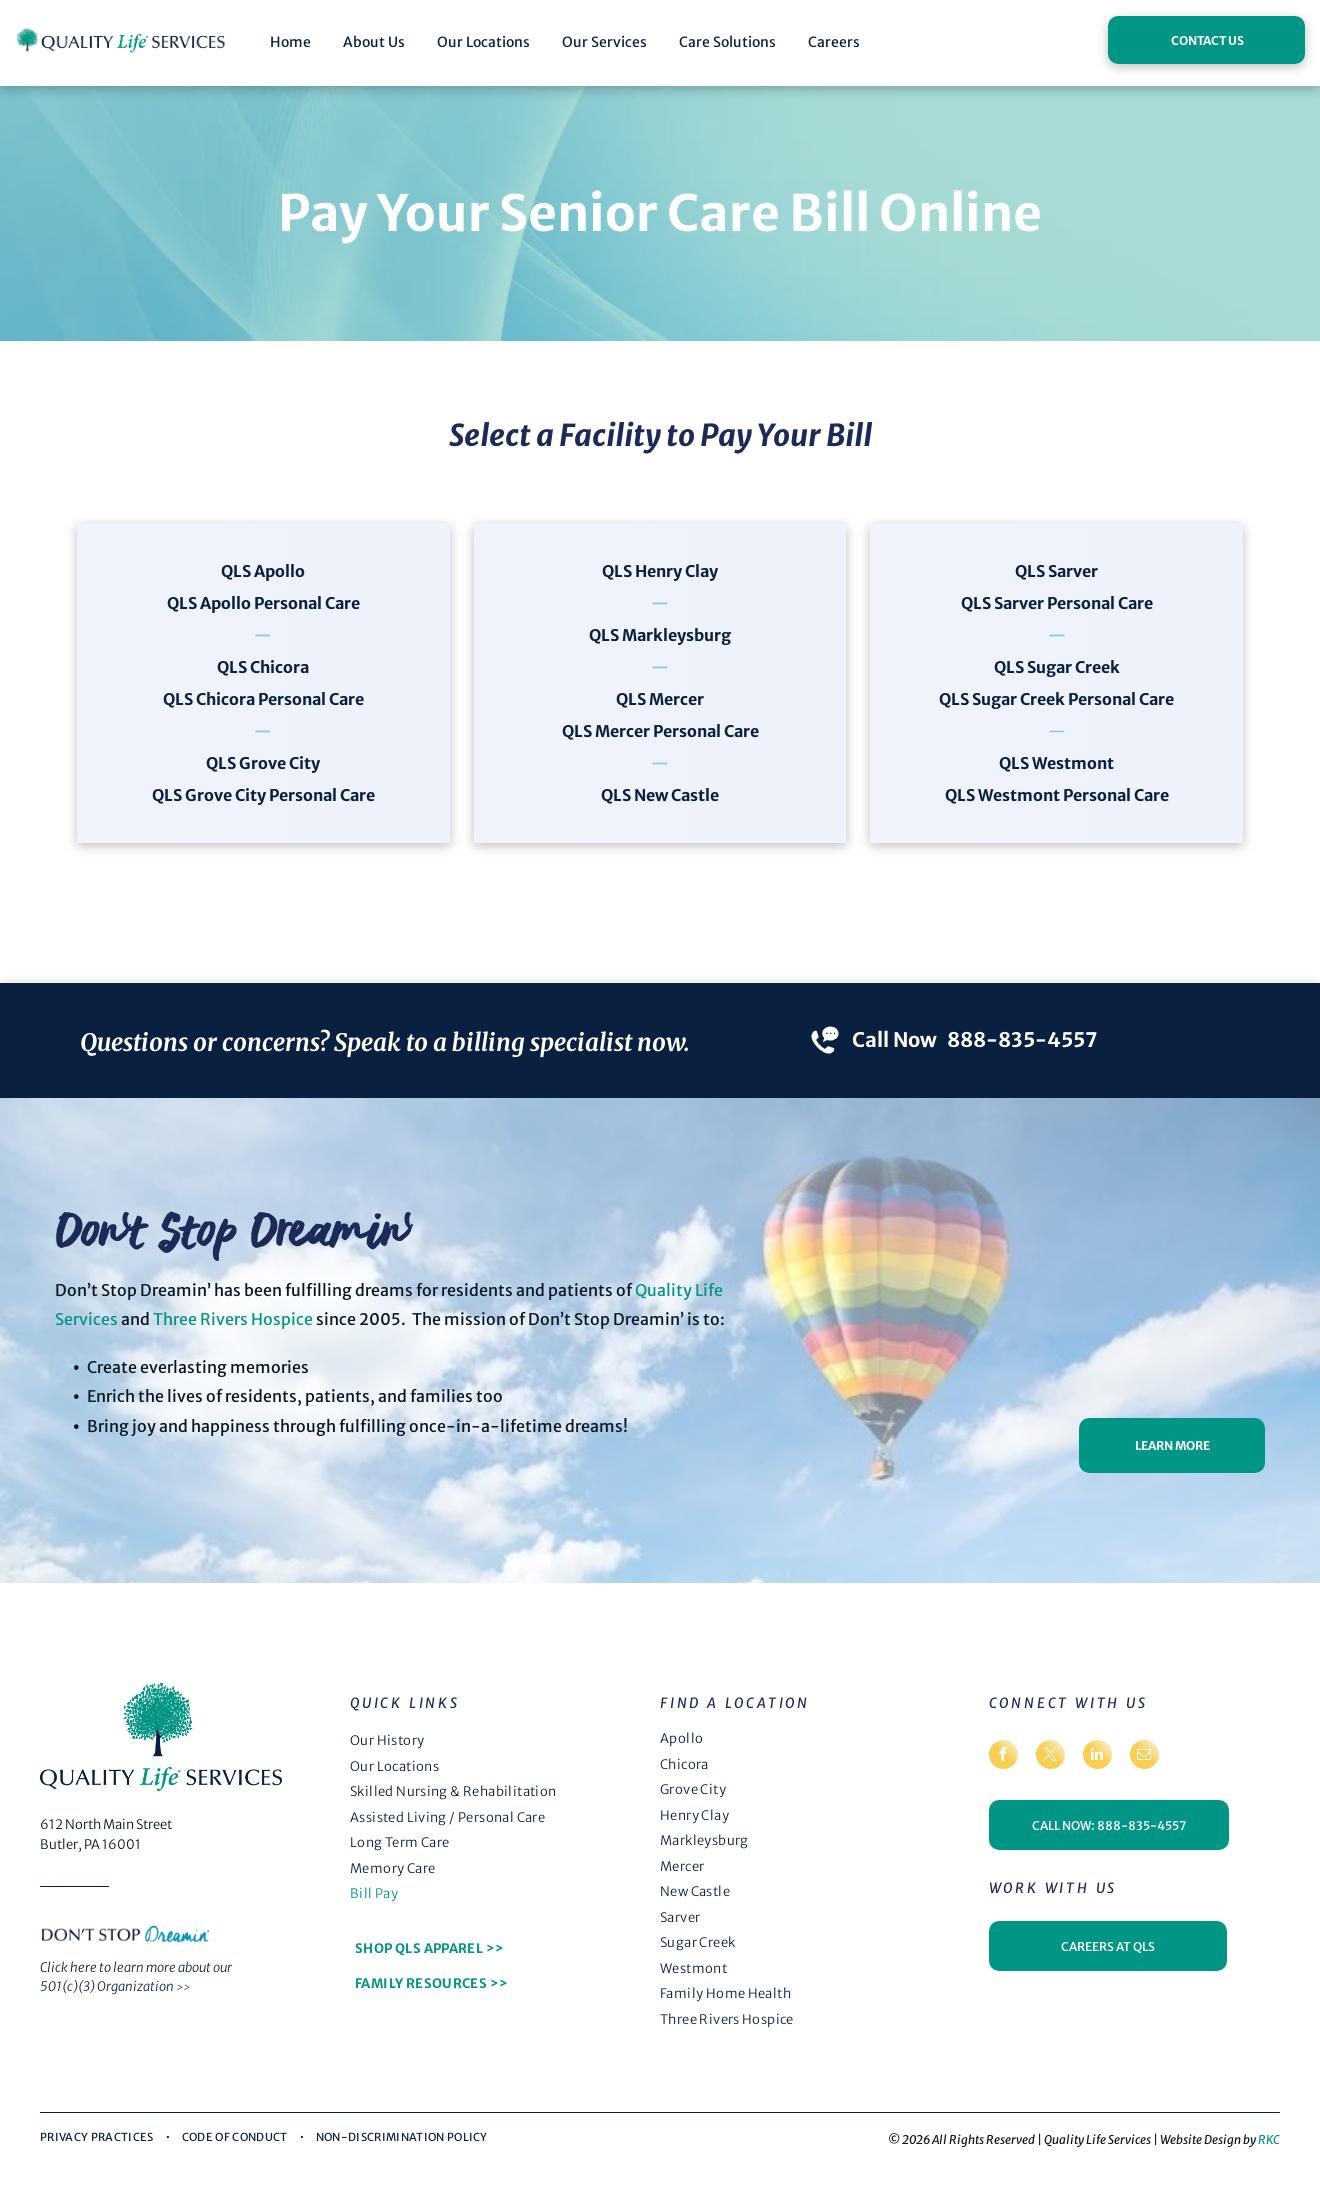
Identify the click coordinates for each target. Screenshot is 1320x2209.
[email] (1144, 1757)
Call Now (894, 1039)
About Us (374, 42)
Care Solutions (727, 42)
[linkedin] (1097, 1757)
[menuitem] (493, 1741)
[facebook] (1003, 1757)
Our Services (604, 42)
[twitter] (1050, 1757)
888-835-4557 (1022, 1039)
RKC (1269, 2139)
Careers (834, 42)
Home (290, 42)
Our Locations (483, 42)
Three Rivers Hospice (233, 1319)
